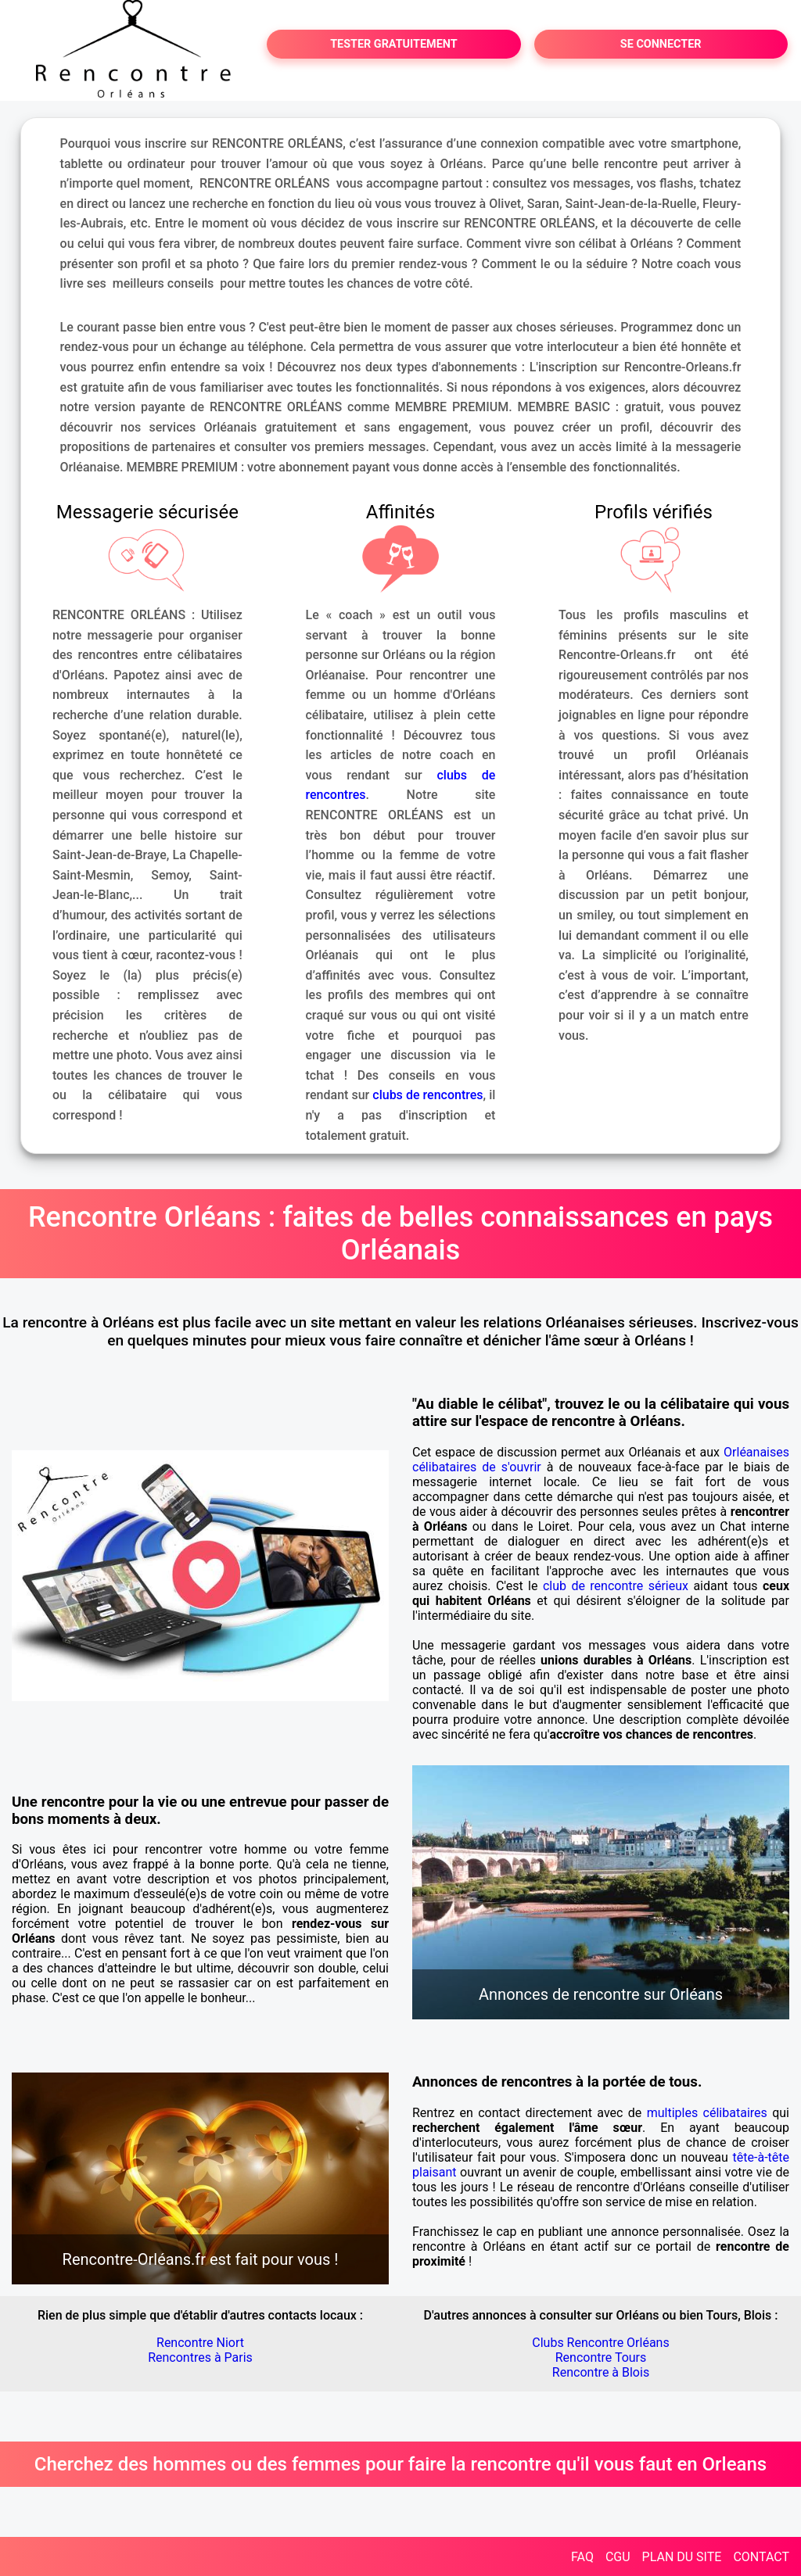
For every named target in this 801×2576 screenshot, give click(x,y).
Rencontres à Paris (200, 2357)
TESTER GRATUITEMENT (394, 44)
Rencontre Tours (601, 2357)
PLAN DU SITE (682, 2556)
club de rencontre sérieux (615, 1585)
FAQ (582, 2556)
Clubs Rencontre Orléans (600, 2342)
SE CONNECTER (661, 44)
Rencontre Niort (200, 2342)
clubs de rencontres (427, 1094)
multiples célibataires (707, 2112)
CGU (617, 2556)
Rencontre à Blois (600, 2372)
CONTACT (761, 2556)
